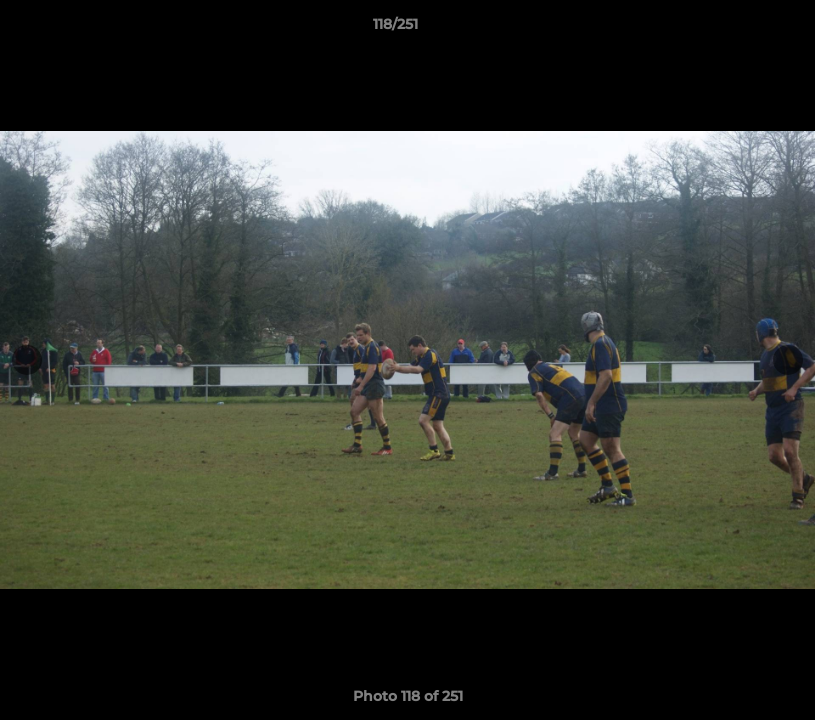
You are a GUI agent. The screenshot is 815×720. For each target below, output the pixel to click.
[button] (731, 29)
